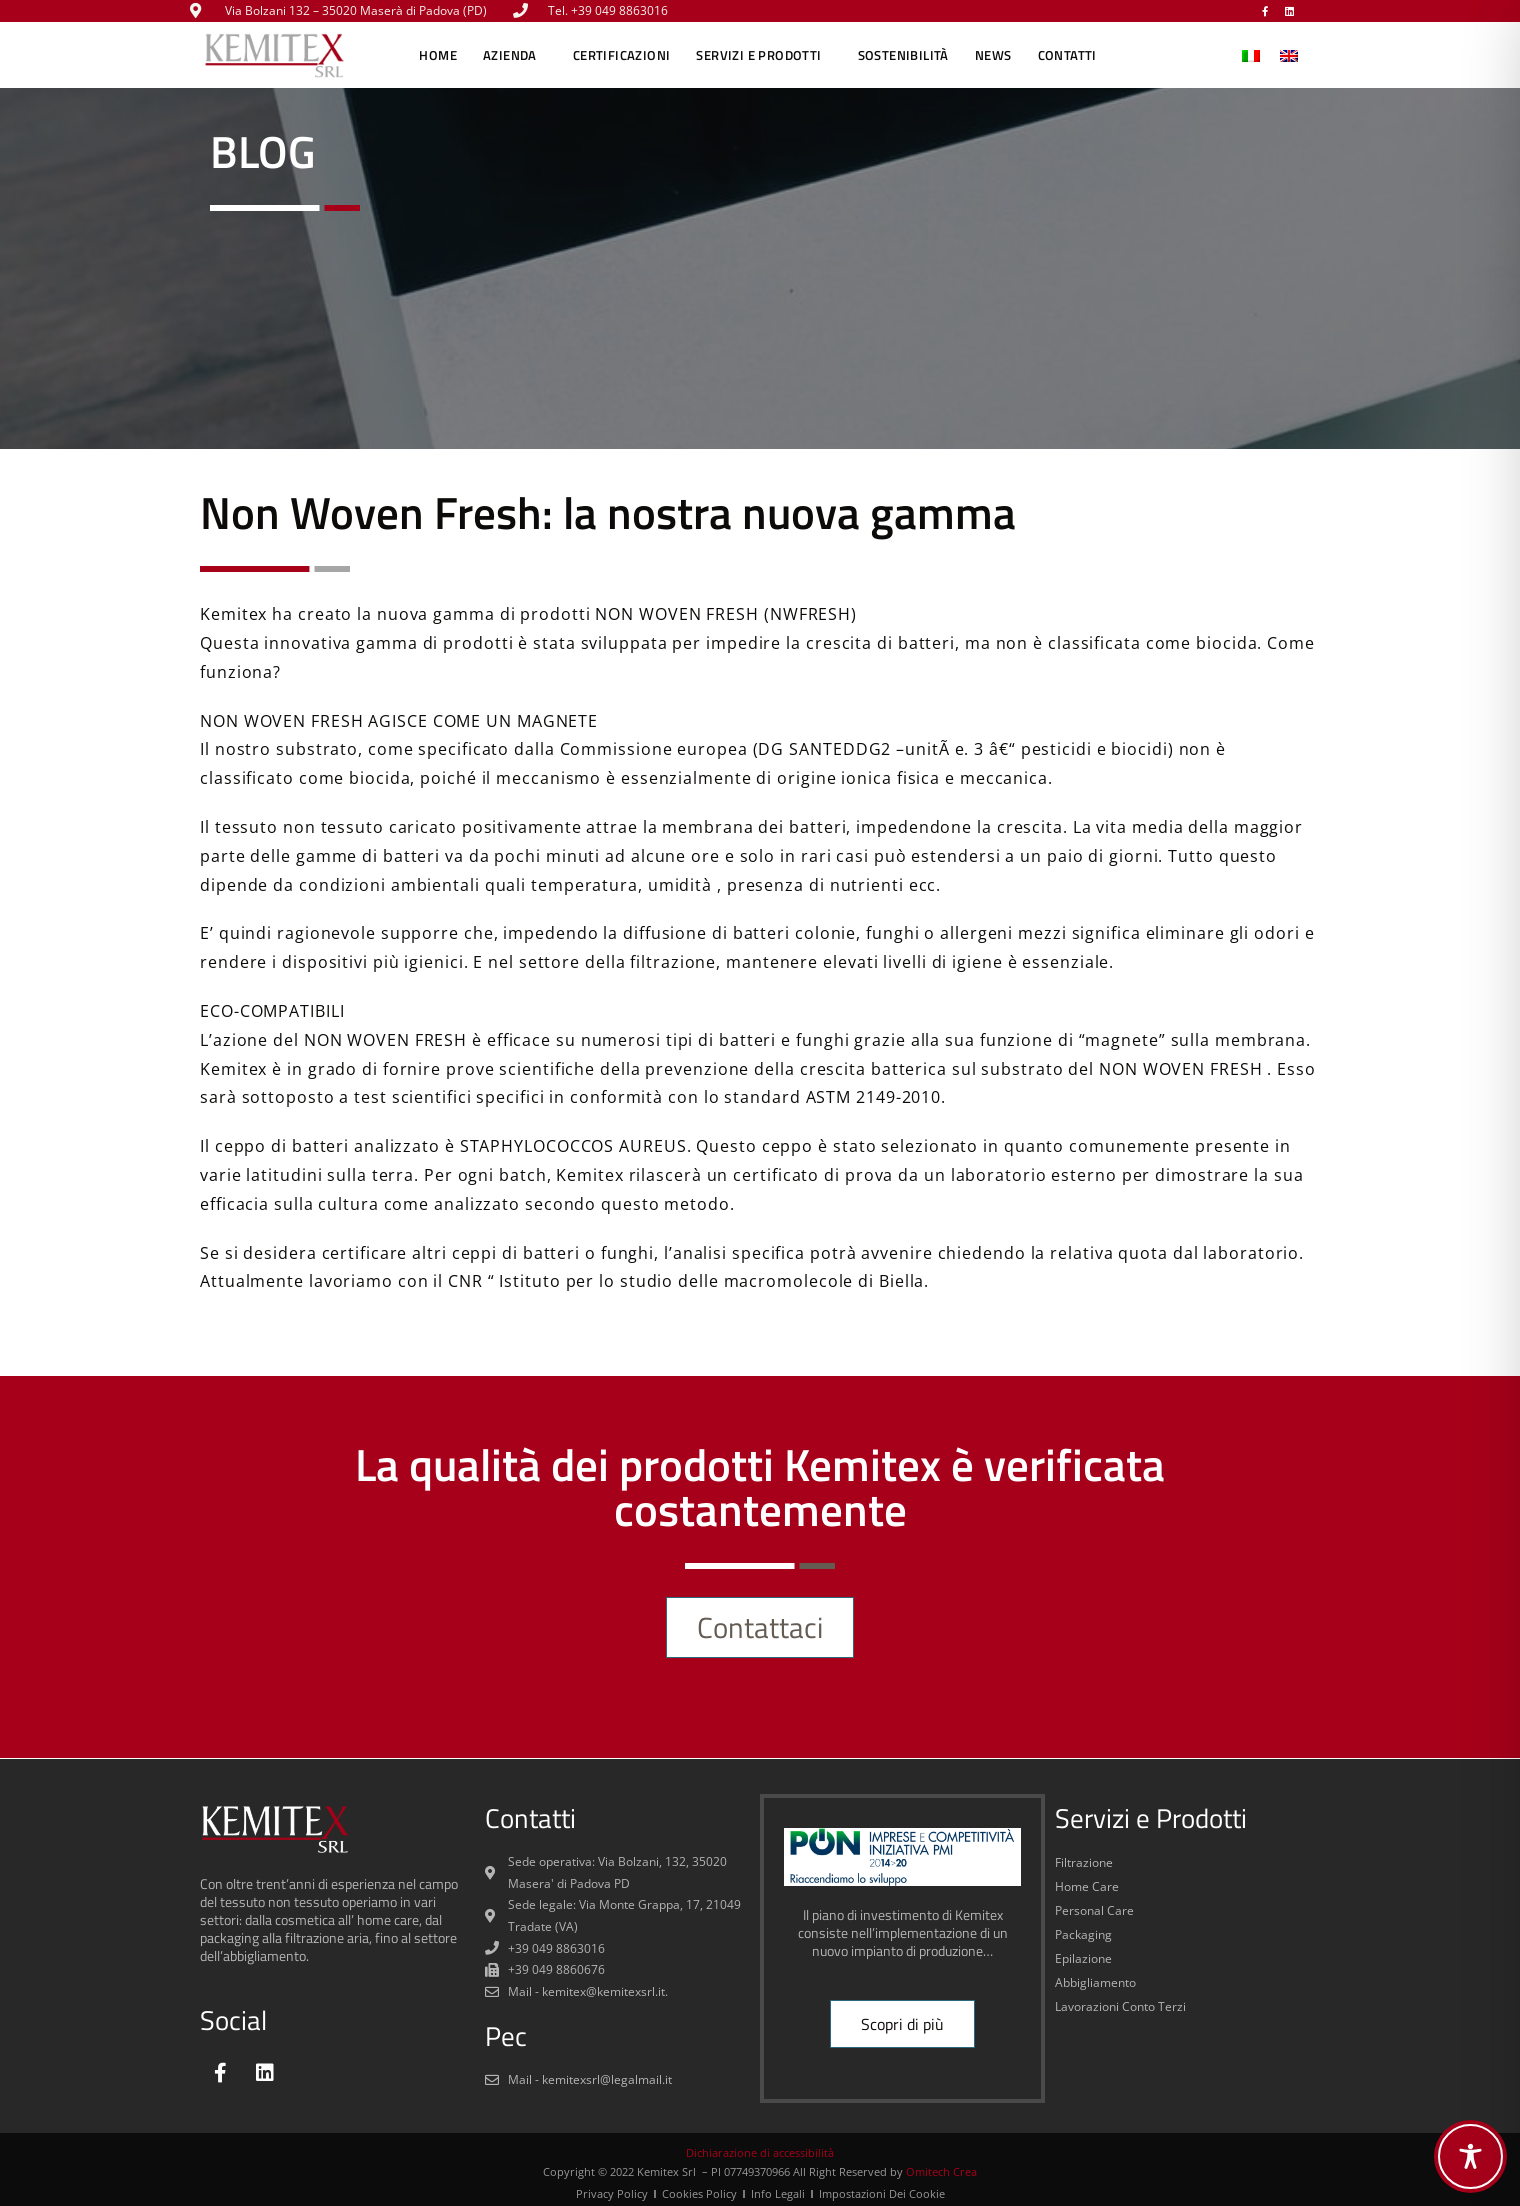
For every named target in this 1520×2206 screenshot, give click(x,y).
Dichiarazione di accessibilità (760, 2152)
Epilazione (1083, 1958)
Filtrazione (1084, 1862)
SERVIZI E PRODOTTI (763, 55)
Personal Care (1094, 1910)
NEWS (993, 55)
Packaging (1083, 1934)
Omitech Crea (941, 2171)
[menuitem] (1251, 55)
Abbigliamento (1095, 1982)
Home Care (1087, 1886)
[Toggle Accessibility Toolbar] (1470, 2156)
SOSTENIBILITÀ (903, 55)
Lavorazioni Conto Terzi (1120, 2006)
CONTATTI (1067, 55)
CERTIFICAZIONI (622, 55)
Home (438, 55)
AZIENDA (515, 55)
